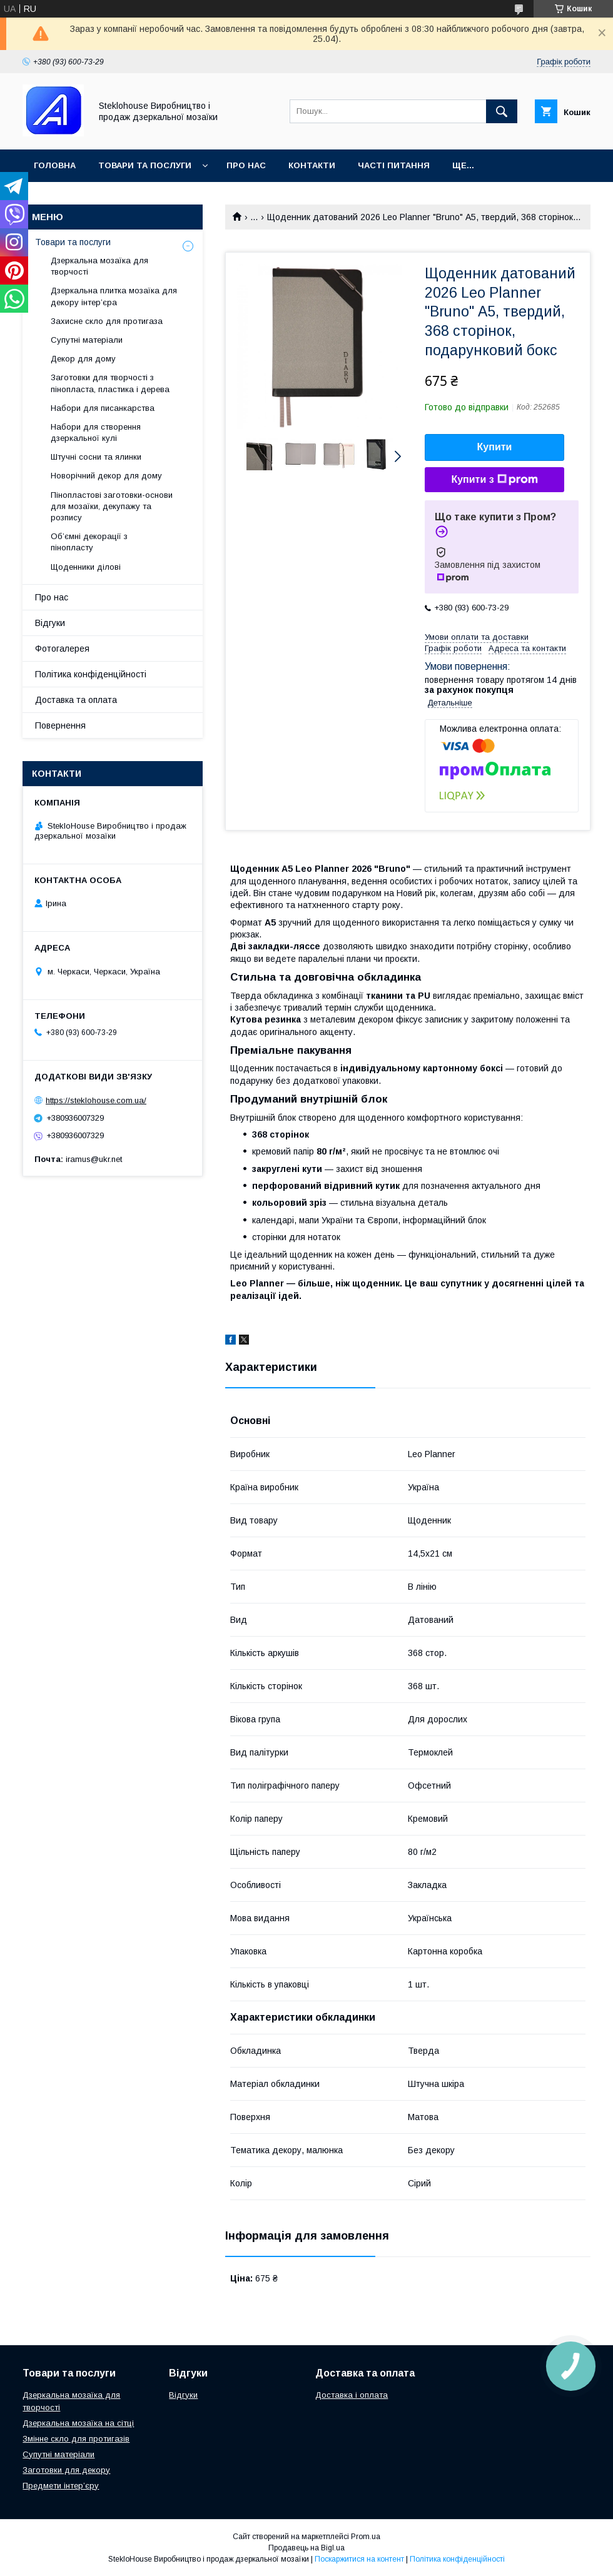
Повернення (60, 725)
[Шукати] (501, 111)
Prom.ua (365, 2536)
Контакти (311, 165)
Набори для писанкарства (103, 408)
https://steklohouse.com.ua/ (96, 1100)
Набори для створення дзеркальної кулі (96, 432)
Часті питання (394, 165)
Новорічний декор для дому (106, 475)
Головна (55, 165)
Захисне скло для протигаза (107, 321)
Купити (494, 447)
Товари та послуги (144, 165)
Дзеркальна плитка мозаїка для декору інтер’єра (114, 296)
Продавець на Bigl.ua (306, 2547)
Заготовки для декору (66, 2470)
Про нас (246, 165)
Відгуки (50, 623)
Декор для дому (83, 358)
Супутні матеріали (87, 340)
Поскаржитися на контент (359, 2559)
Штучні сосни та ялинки (96, 457)
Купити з (494, 479)
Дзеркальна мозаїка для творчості (99, 266)
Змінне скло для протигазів (76, 2438)
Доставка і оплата (351, 2395)
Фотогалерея (62, 649)
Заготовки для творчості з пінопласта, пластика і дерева (110, 383)
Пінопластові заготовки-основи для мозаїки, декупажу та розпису (112, 506)
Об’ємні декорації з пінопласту (89, 542)
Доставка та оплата (76, 700)
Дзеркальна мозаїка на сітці (78, 2423)
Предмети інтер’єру (61, 2485)
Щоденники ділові (86, 567)
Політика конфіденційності (90, 674)
